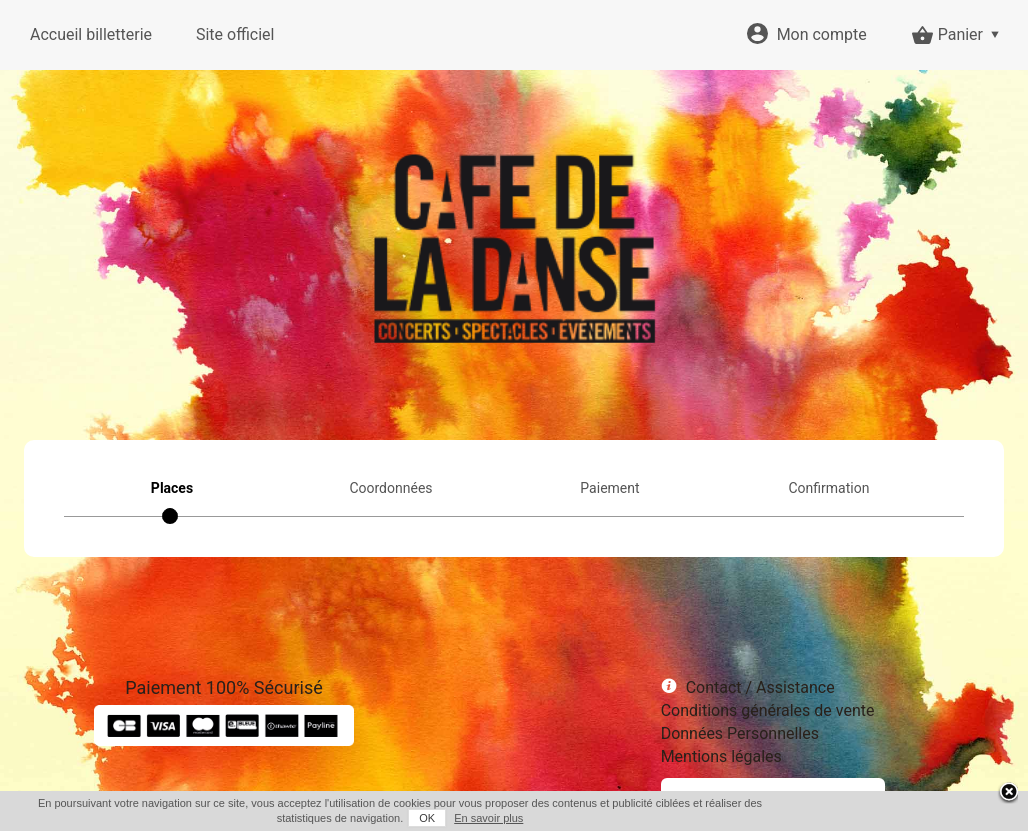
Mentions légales (721, 756)
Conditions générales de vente (768, 710)
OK (427, 818)
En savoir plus (488, 818)
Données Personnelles (740, 733)
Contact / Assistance (760, 687)
